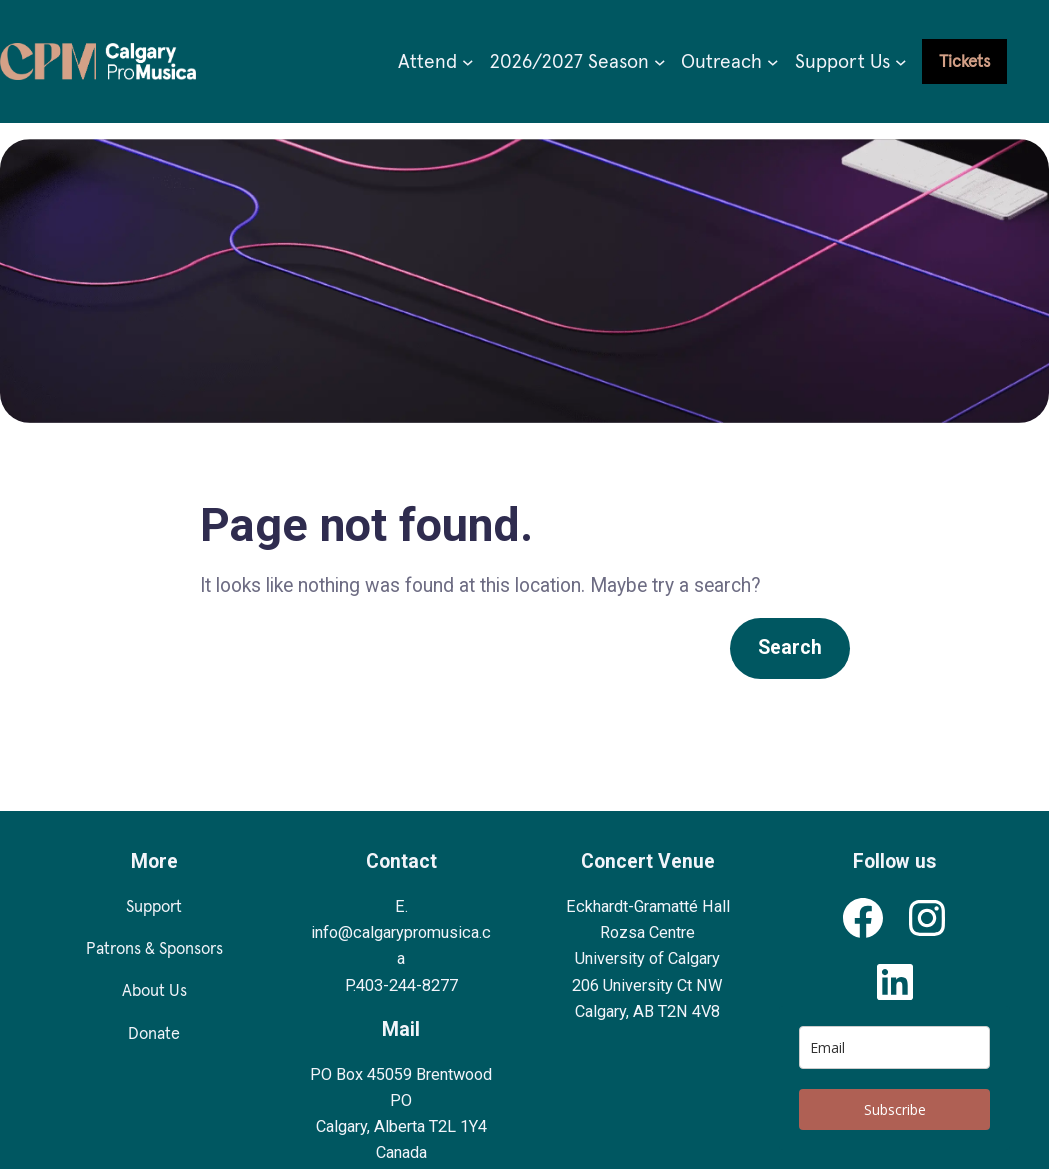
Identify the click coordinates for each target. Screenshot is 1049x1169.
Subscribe (895, 1109)
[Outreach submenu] (773, 62)
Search (790, 647)
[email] (894, 1047)
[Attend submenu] (468, 62)
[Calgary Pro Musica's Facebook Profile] (863, 918)
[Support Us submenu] (901, 62)
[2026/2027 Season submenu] (660, 62)
